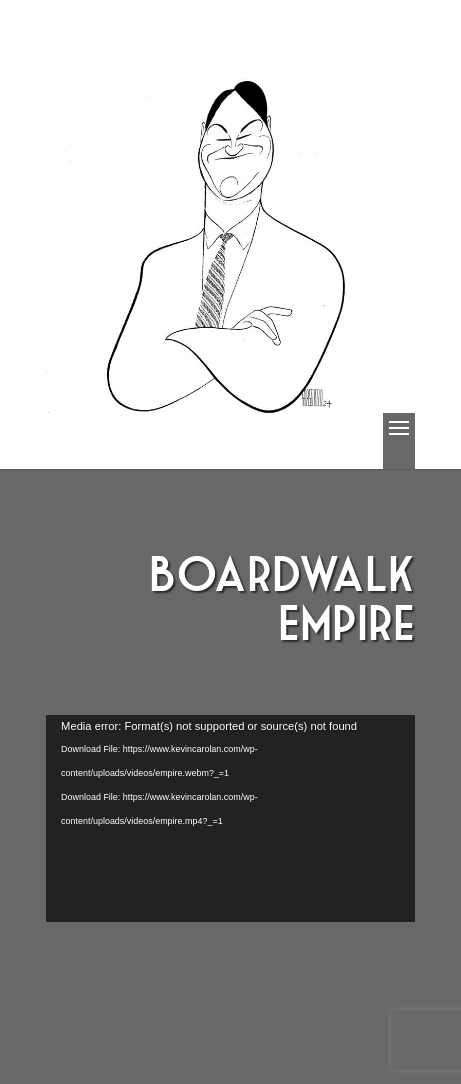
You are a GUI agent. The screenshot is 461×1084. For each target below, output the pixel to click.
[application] (230, 818)
